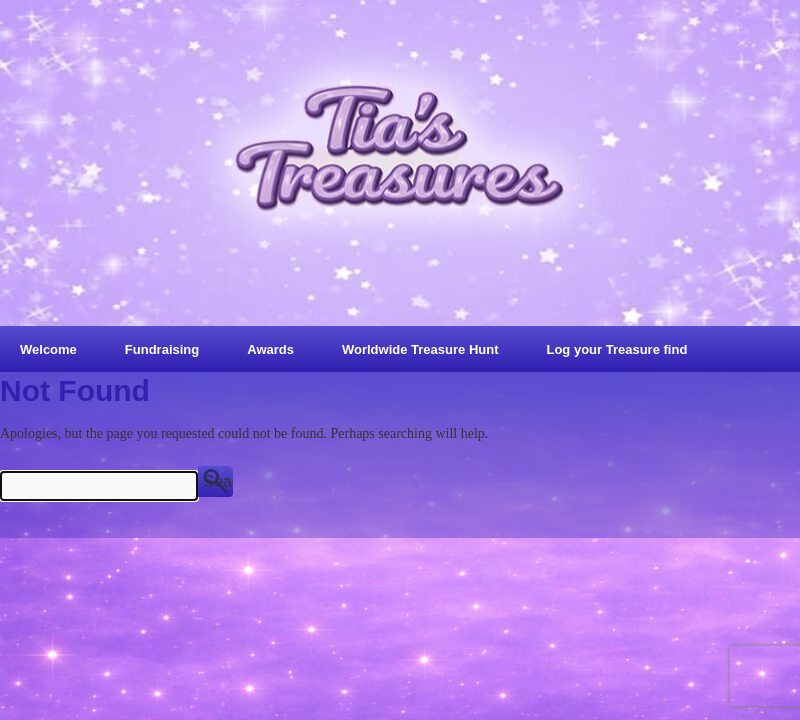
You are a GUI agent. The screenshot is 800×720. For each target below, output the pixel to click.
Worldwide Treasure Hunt (420, 349)
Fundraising (162, 349)
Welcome (48, 349)
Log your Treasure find (616, 349)
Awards (270, 349)
